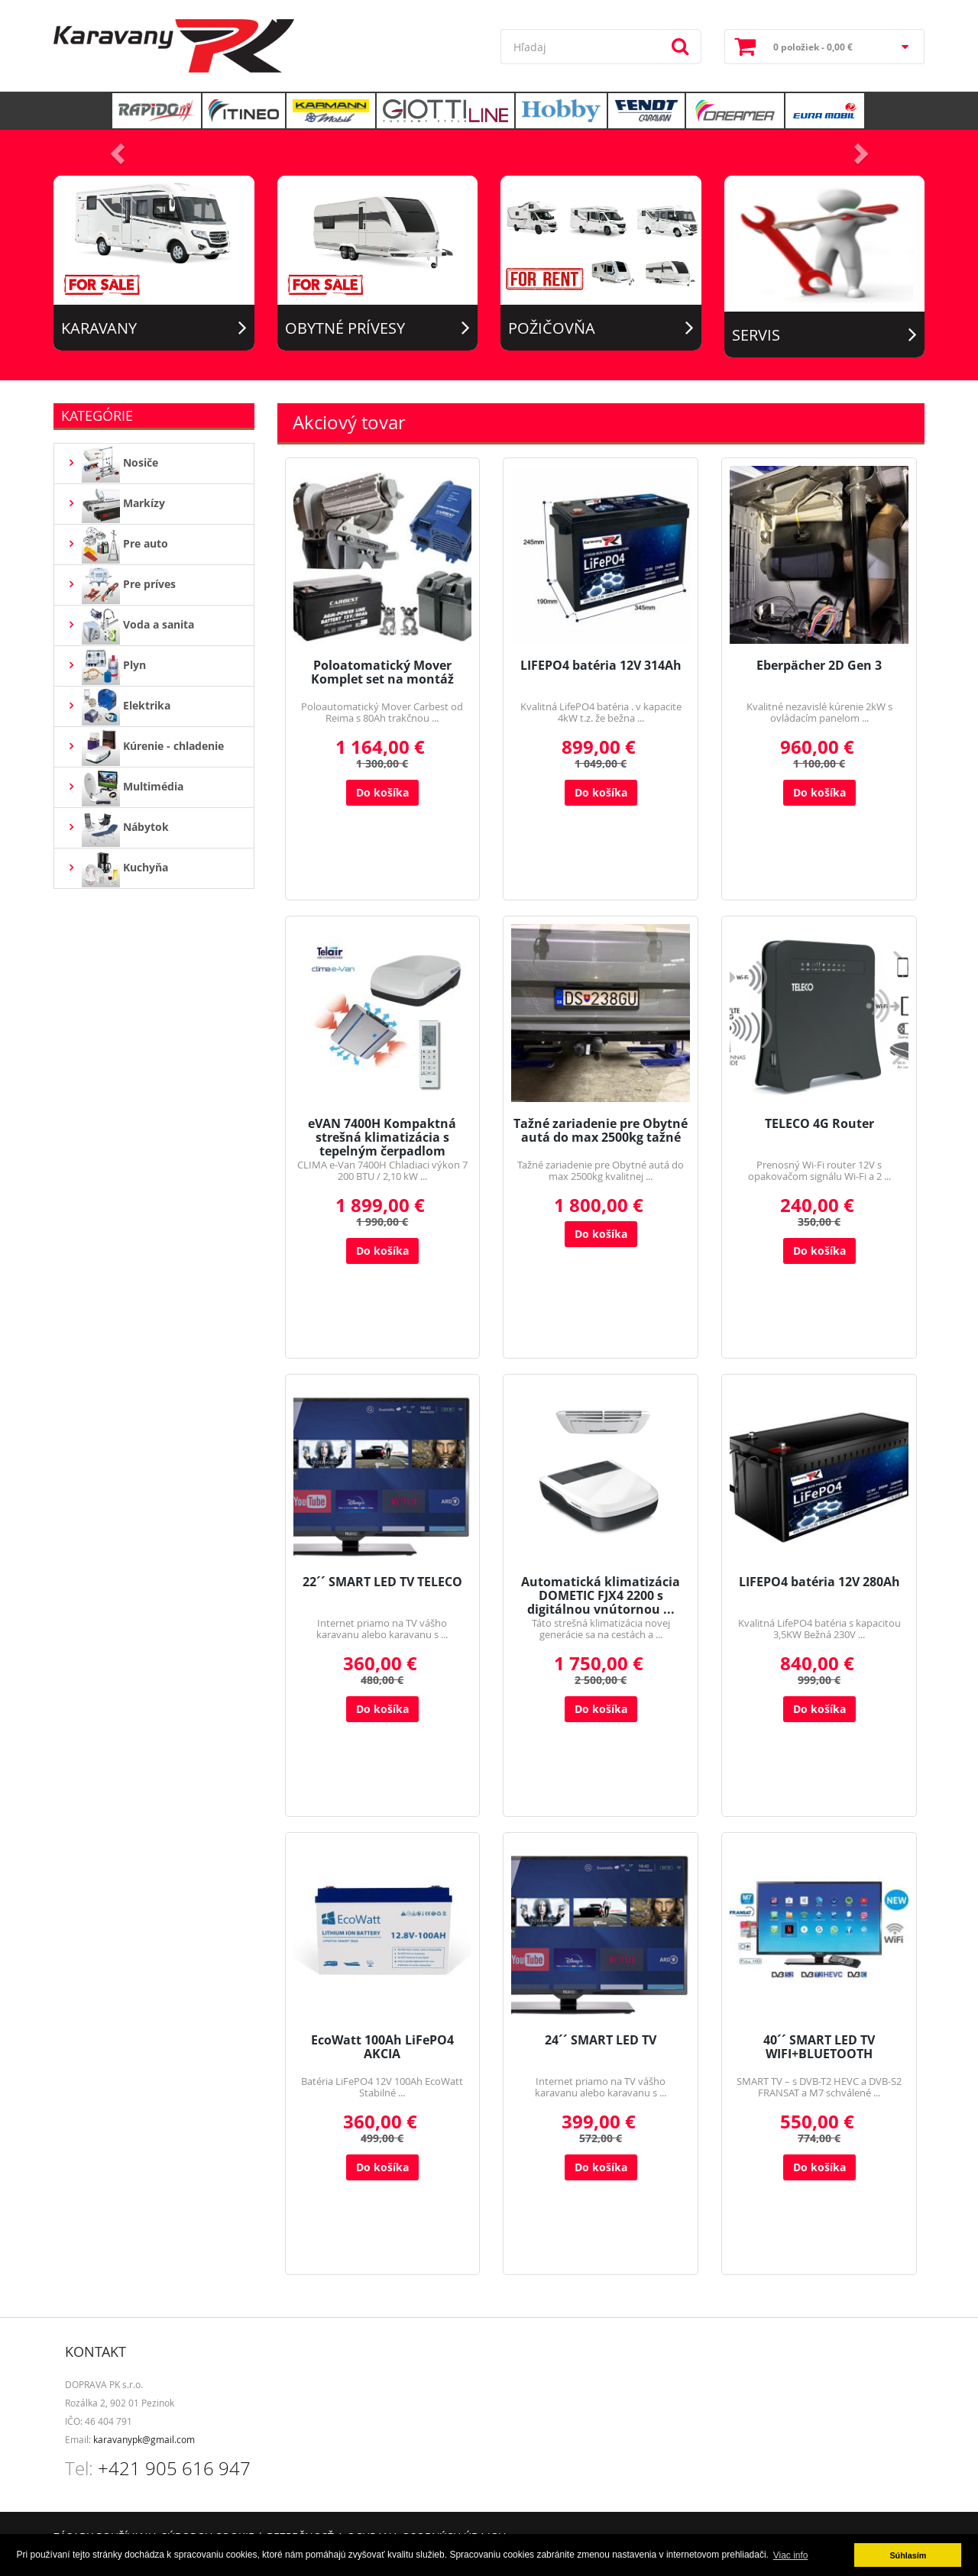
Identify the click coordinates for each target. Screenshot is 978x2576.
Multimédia (124, 787)
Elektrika (118, 706)
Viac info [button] (790, 2555)
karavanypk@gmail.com (144, 2439)
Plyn (106, 666)
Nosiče (112, 463)
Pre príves (121, 585)
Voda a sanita (130, 625)
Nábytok (117, 828)
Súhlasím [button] (907, 2555)
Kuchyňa (117, 868)
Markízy (115, 504)
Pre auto (117, 544)
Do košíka (382, 792)
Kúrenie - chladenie (145, 747)
